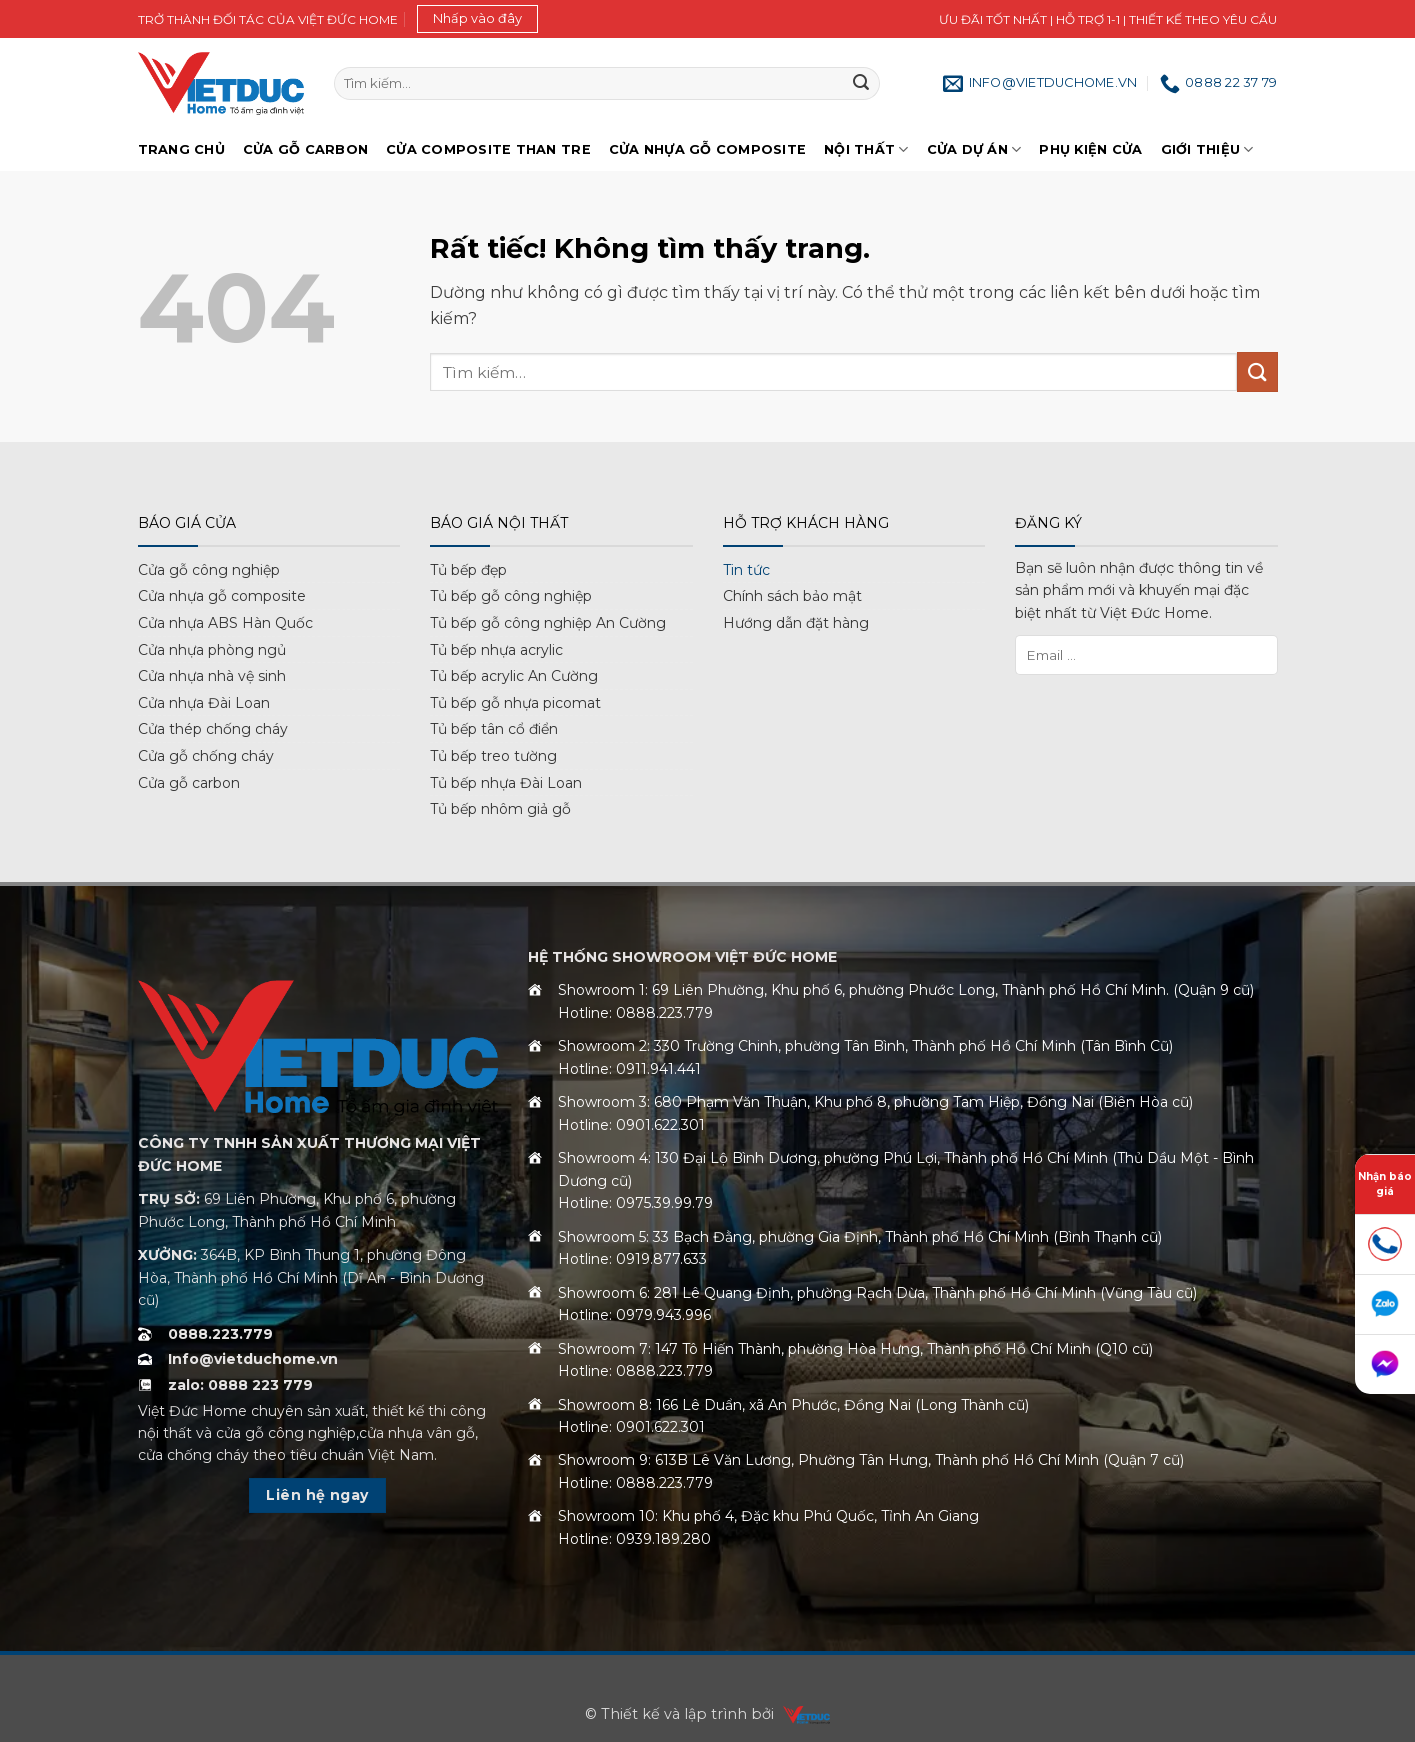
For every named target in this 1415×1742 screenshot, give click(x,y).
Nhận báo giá (1385, 1184)
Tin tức (746, 570)
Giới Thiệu (1207, 149)
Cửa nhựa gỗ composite (222, 596)
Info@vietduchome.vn (253, 1359)
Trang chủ (181, 149)
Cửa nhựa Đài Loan (204, 703)
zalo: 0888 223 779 (240, 1385)
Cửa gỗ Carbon (305, 149)
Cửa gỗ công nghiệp (209, 570)
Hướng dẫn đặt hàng (796, 623)
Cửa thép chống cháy (213, 729)
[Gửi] (861, 84)
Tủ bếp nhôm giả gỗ (500, 809)
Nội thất (866, 149)
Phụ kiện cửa (1090, 149)
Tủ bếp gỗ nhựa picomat (515, 703)
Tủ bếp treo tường (493, 756)
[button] (477, 19)
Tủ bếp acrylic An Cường (514, 676)
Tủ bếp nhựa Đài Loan (506, 783)
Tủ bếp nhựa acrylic (496, 650)
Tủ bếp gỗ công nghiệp (511, 596)
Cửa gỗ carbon (189, 783)
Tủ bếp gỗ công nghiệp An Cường (548, 623)
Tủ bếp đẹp (468, 570)
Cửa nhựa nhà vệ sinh (212, 676)
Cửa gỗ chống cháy (206, 756)
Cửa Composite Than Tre (488, 149)
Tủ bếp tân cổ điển (494, 729)
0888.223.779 (220, 1334)
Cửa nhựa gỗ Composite (707, 149)
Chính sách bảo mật (792, 596)
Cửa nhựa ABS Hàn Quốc (225, 623)
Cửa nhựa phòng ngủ (212, 650)
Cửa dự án (974, 149)
